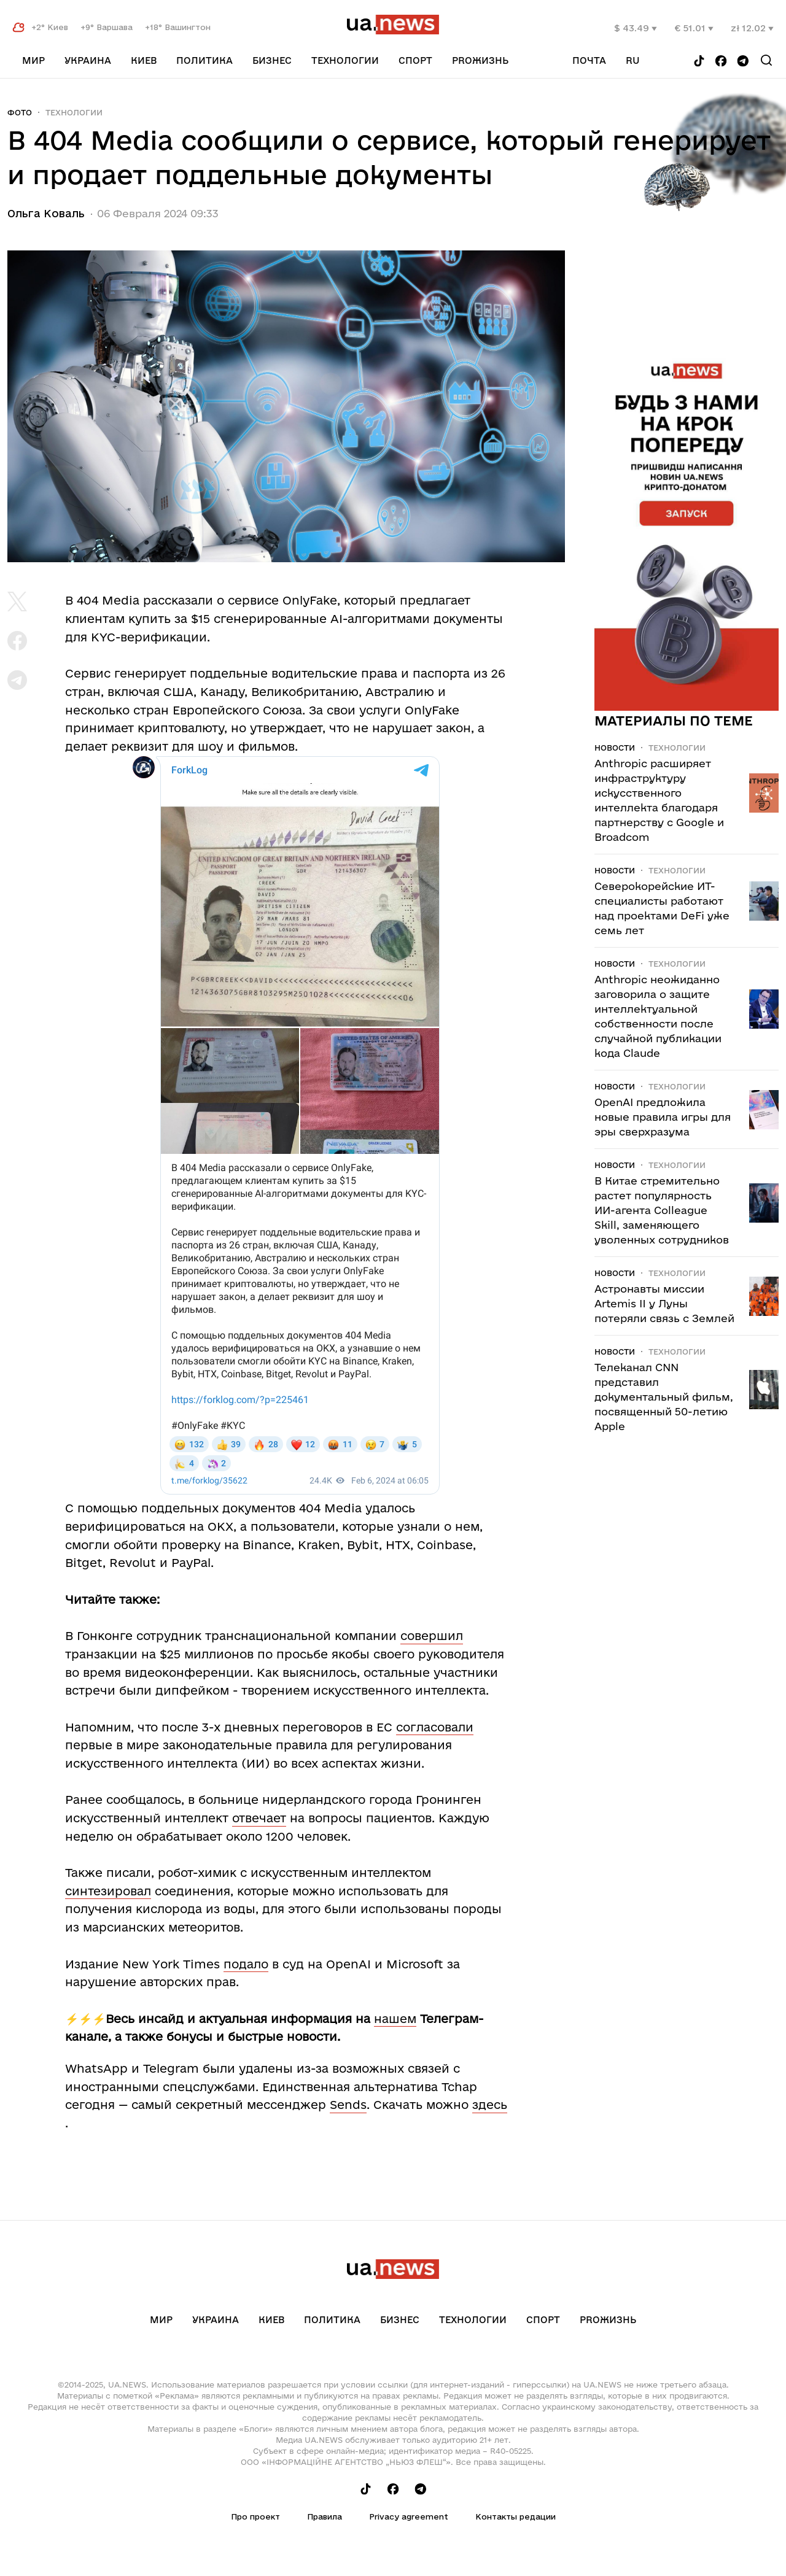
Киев (144, 60)
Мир (33, 60)
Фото (19, 112)
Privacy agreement (408, 2516)
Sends (348, 2104)
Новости (614, 747)
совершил (431, 1635)
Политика (204, 60)
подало (246, 1964)
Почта (589, 60)
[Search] (766, 60)
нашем (395, 2018)
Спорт (415, 60)
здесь (489, 2104)
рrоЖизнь (480, 60)
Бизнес (272, 60)
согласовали (434, 1727)
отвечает (259, 1818)
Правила (324, 2516)
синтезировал (108, 1891)
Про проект (255, 2516)
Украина (87, 60)
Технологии (345, 60)
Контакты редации (515, 2516)
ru (633, 60)
